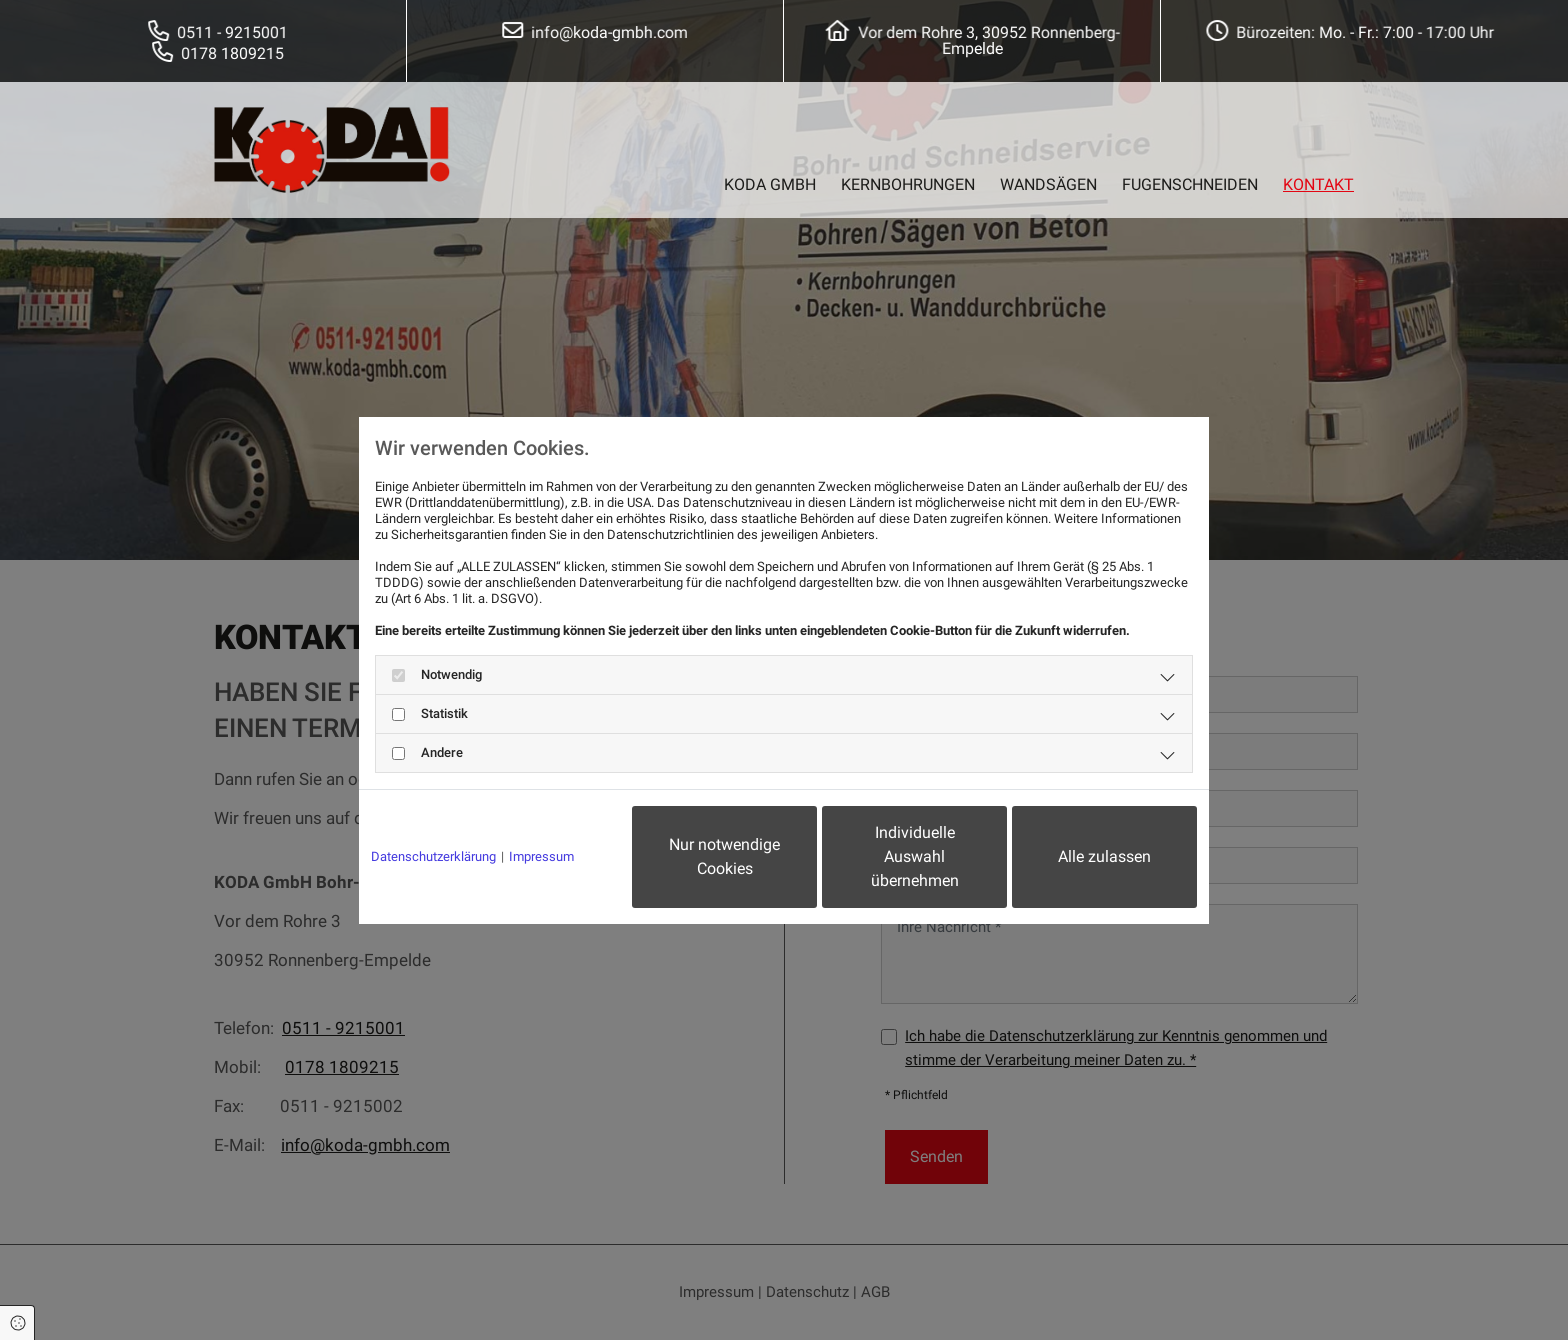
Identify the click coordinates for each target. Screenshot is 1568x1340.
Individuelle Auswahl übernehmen (915, 856)
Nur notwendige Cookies (724, 856)
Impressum (541, 856)
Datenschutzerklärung (433, 856)
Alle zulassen (1104, 856)
